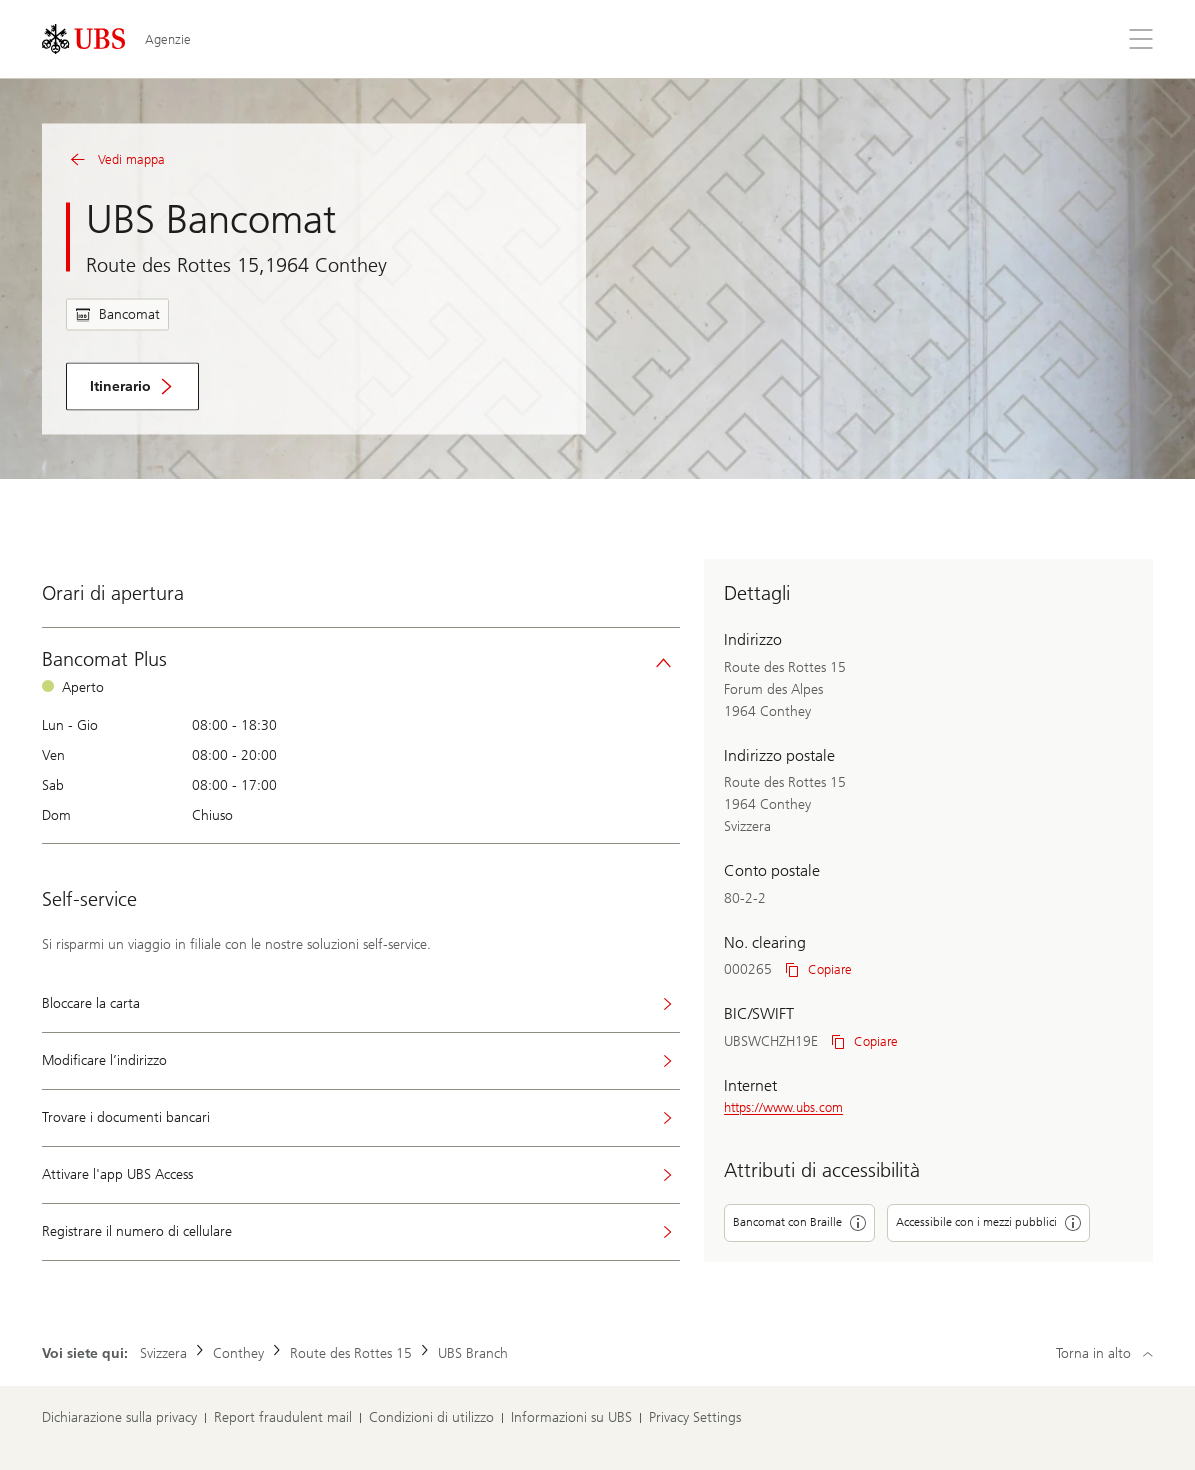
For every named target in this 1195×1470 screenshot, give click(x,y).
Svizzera (163, 1353)
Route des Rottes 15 (351, 1353)
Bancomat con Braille (799, 1223)
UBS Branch (473, 1353)
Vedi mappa (115, 160)
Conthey (238, 1353)
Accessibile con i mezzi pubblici (988, 1223)
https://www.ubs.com (783, 1107)
